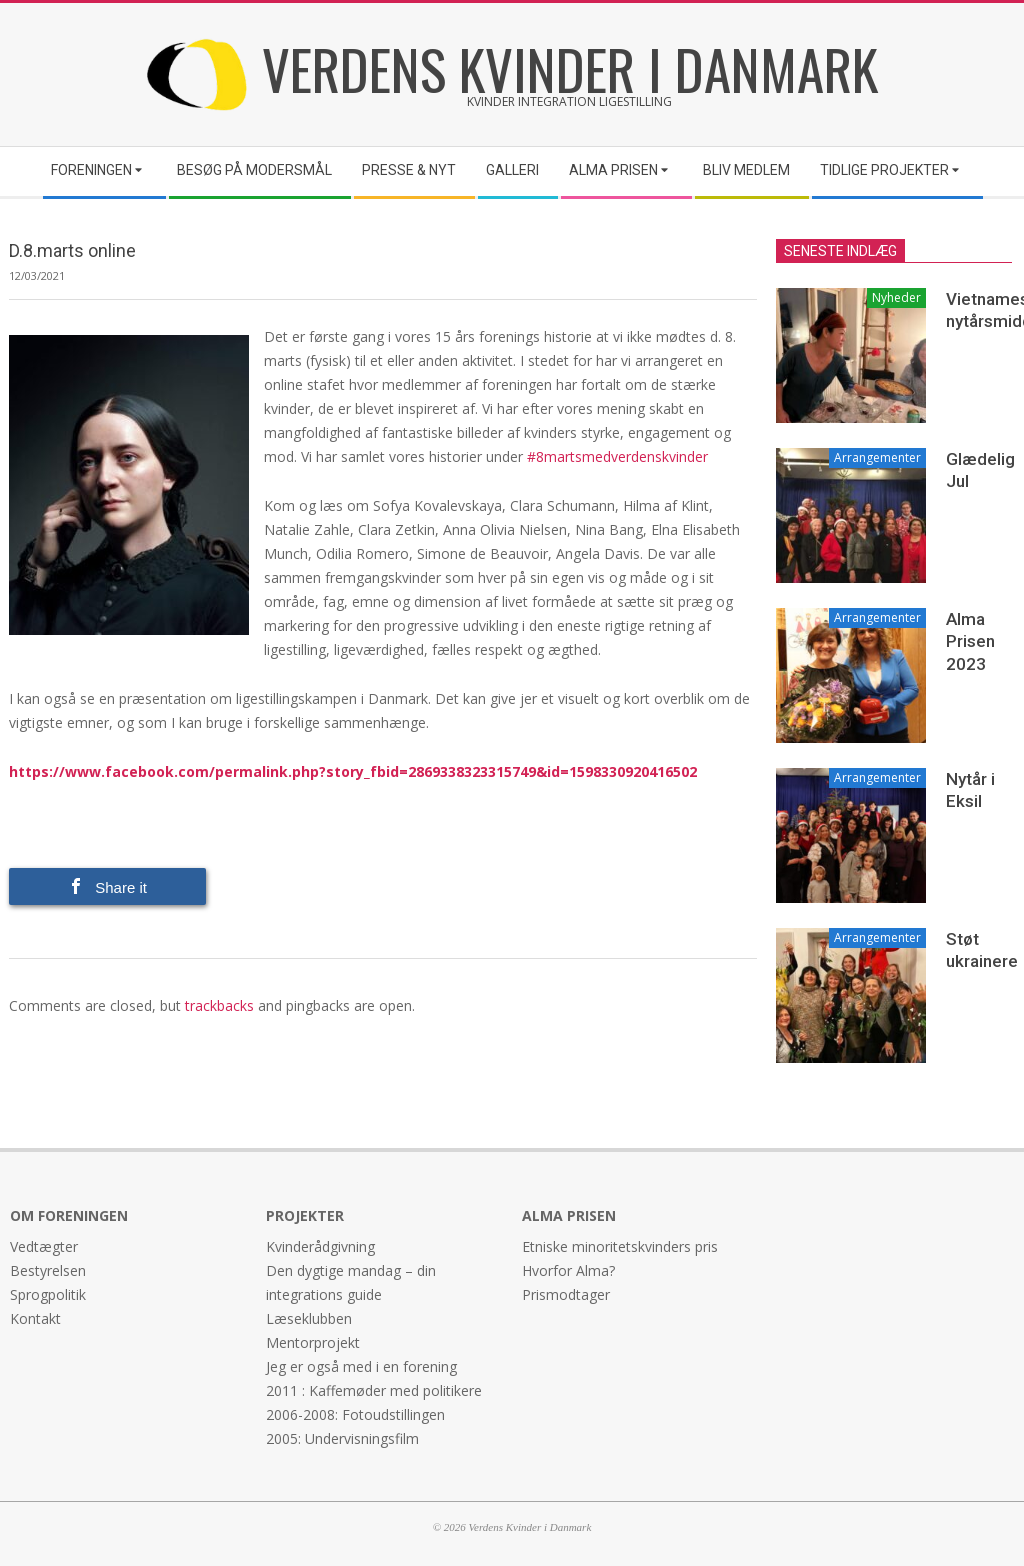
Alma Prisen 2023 (970, 641)
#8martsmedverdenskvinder (617, 456)
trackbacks (219, 1005)
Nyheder (896, 297)
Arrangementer (877, 457)
